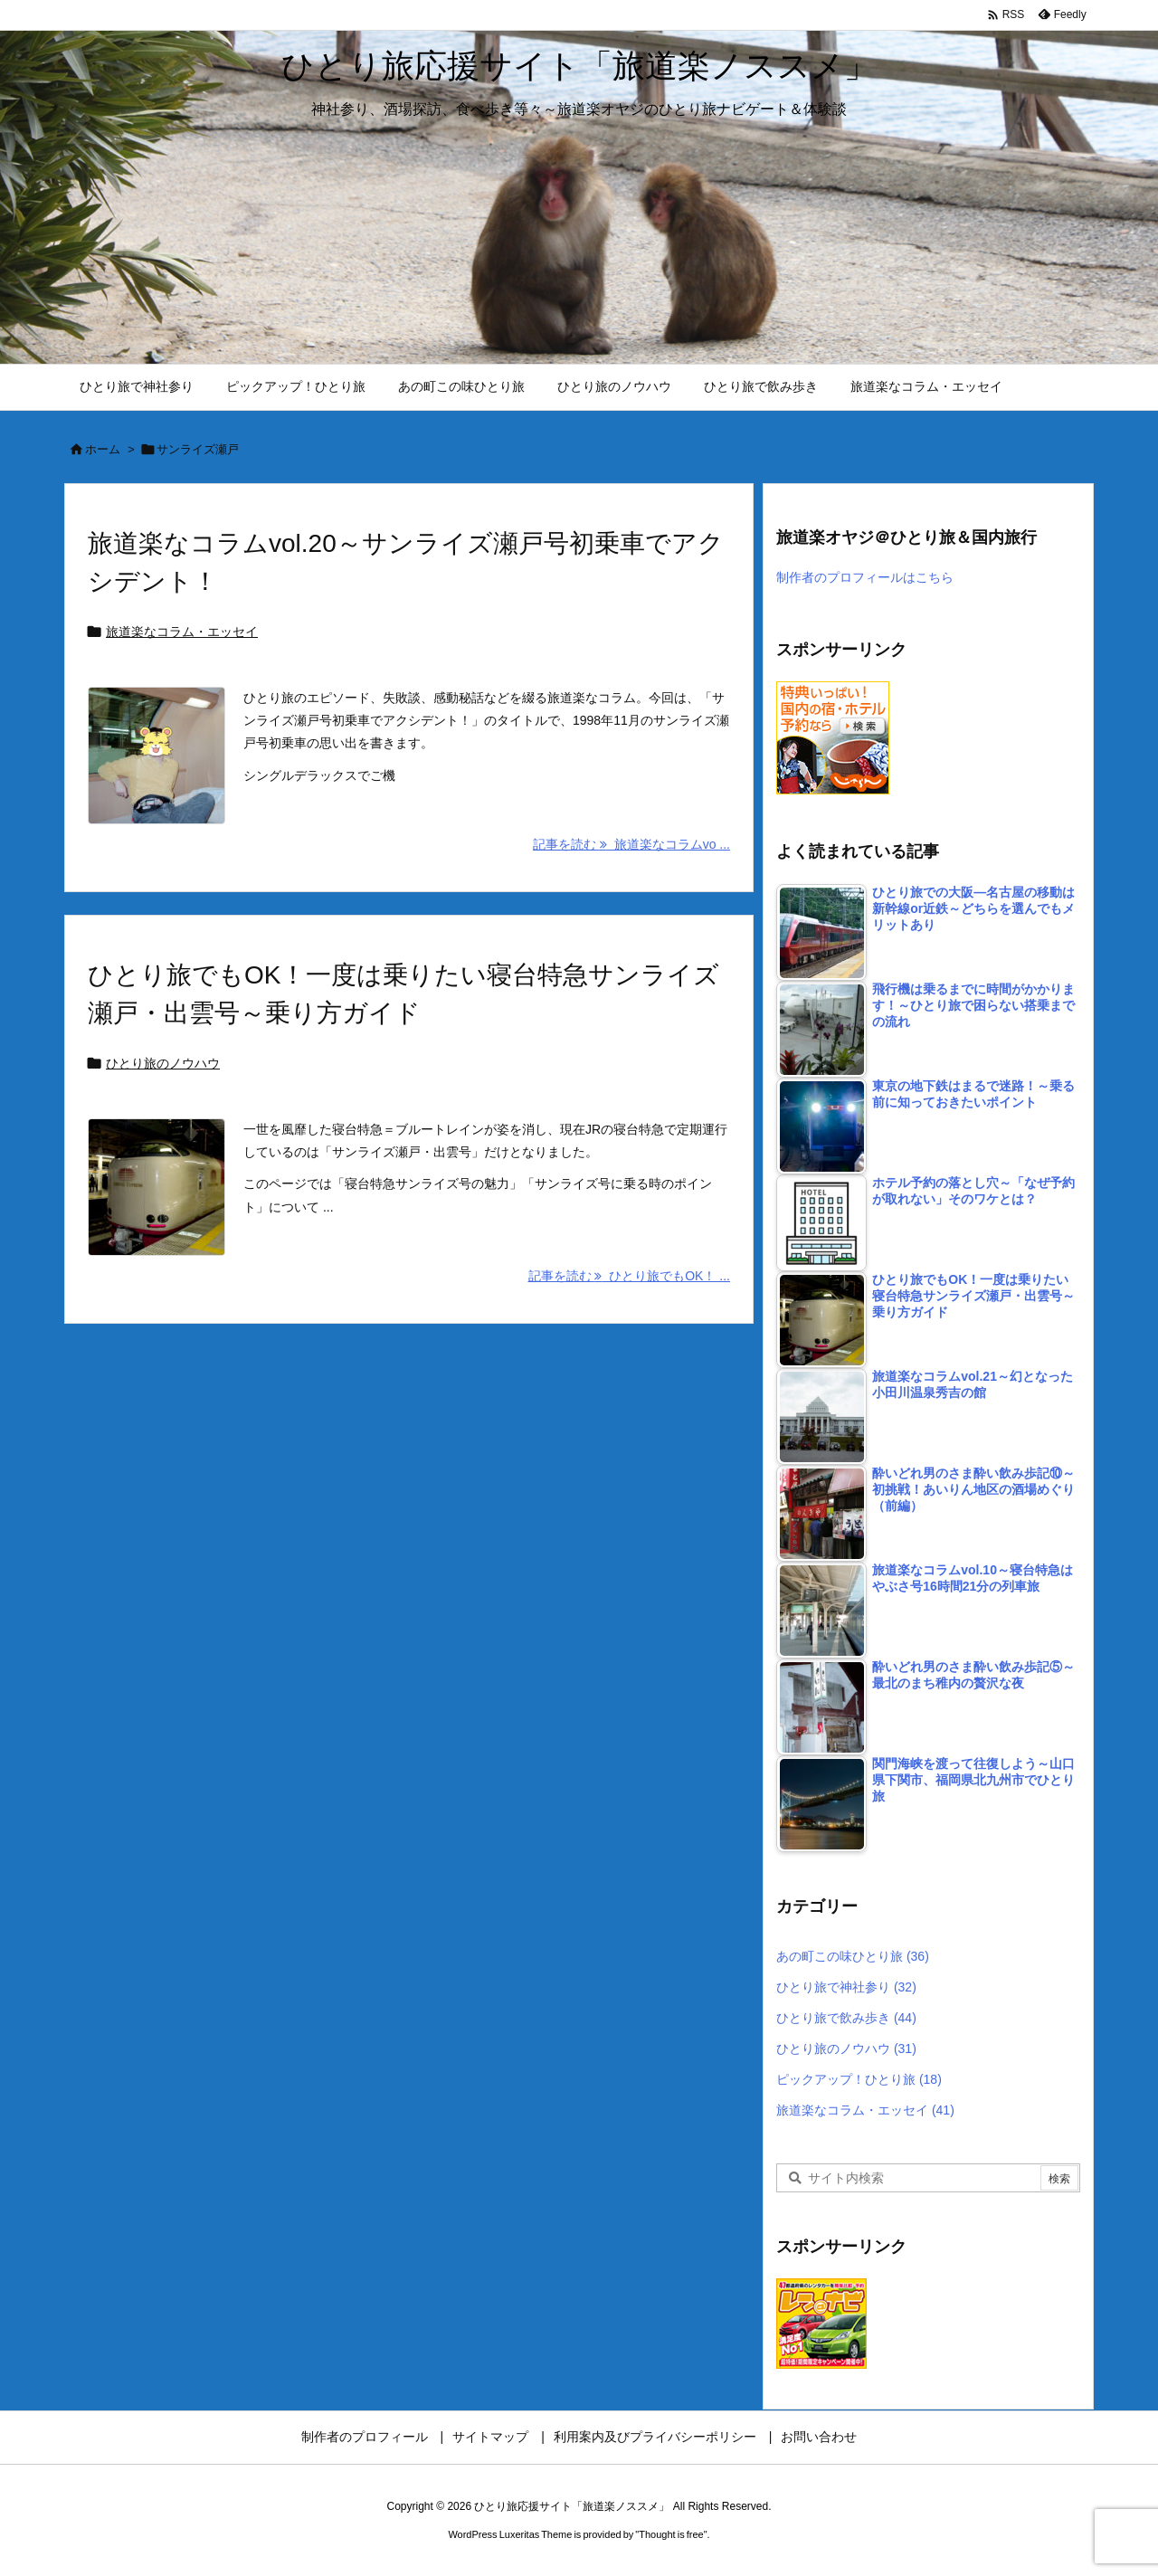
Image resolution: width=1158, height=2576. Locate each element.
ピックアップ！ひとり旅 (859, 2079)
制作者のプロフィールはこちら (865, 577)
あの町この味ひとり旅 (852, 1956)
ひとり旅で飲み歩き (846, 2017)
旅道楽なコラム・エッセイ (182, 631)
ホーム (102, 449)
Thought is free (671, 2534)
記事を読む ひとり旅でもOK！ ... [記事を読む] (629, 1276)
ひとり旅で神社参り (846, 1987)
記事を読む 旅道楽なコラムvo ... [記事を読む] (631, 844)
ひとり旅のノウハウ (163, 1063)
